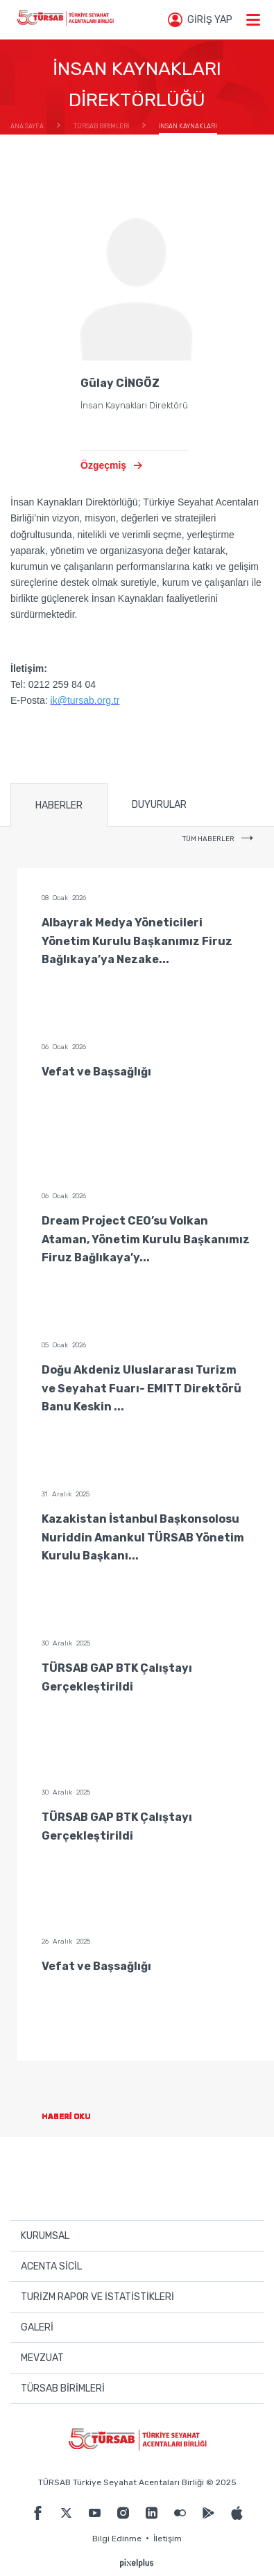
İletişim (167, 2538)
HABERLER (59, 805)
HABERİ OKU (77, 2116)
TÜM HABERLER (217, 839)
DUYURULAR (159, 805)
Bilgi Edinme (117, 2538)
